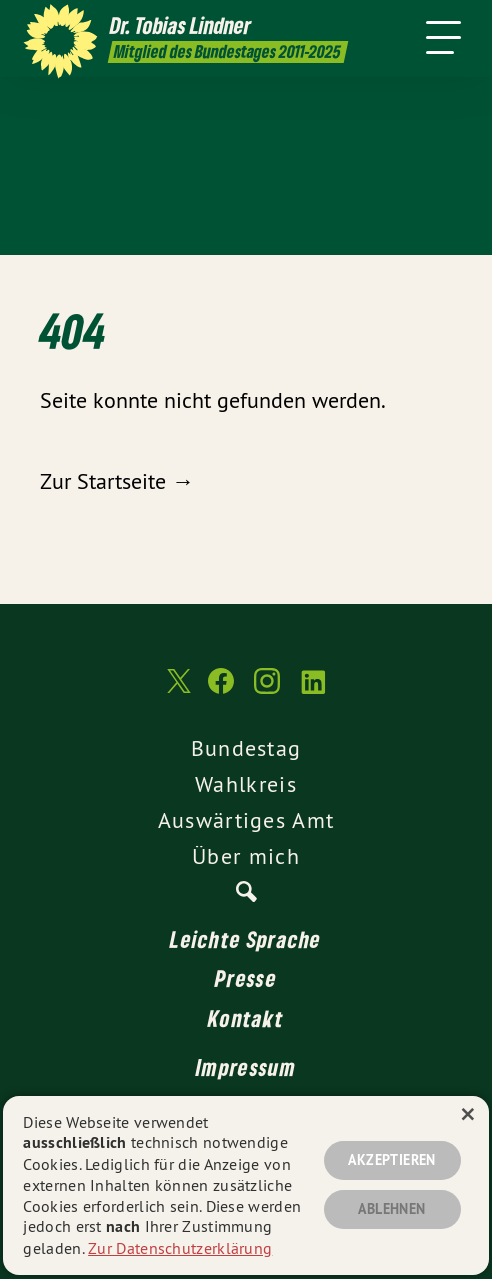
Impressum (246, 1067)
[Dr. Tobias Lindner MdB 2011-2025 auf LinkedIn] (313, 691)
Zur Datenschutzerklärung (180, 1248)
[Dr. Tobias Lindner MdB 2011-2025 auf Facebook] (221, 691)
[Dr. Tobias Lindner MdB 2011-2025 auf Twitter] (177, 690)
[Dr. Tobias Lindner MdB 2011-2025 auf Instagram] (267, 691)
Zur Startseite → (117, 481)
